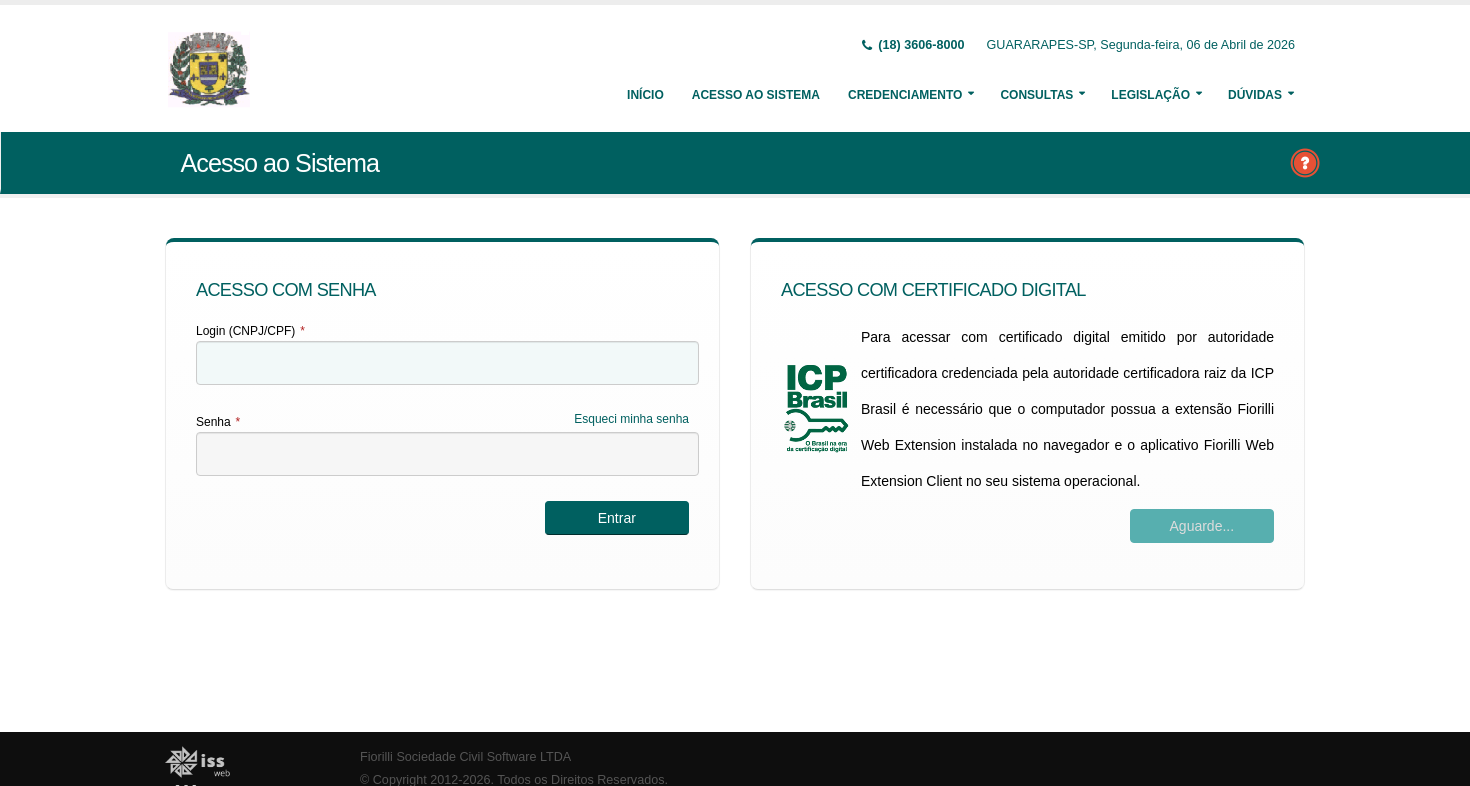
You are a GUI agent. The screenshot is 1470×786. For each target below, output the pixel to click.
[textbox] (447, 363)
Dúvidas (1255, 95)
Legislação (1150, 95)
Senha (218, 422)
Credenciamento (905, 95)
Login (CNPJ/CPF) (250, 331)
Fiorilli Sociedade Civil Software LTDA (465, 757)
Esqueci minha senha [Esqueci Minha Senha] (631, 419)
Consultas (1036, 95)
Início (645, 95)
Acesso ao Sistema (756, 95)
